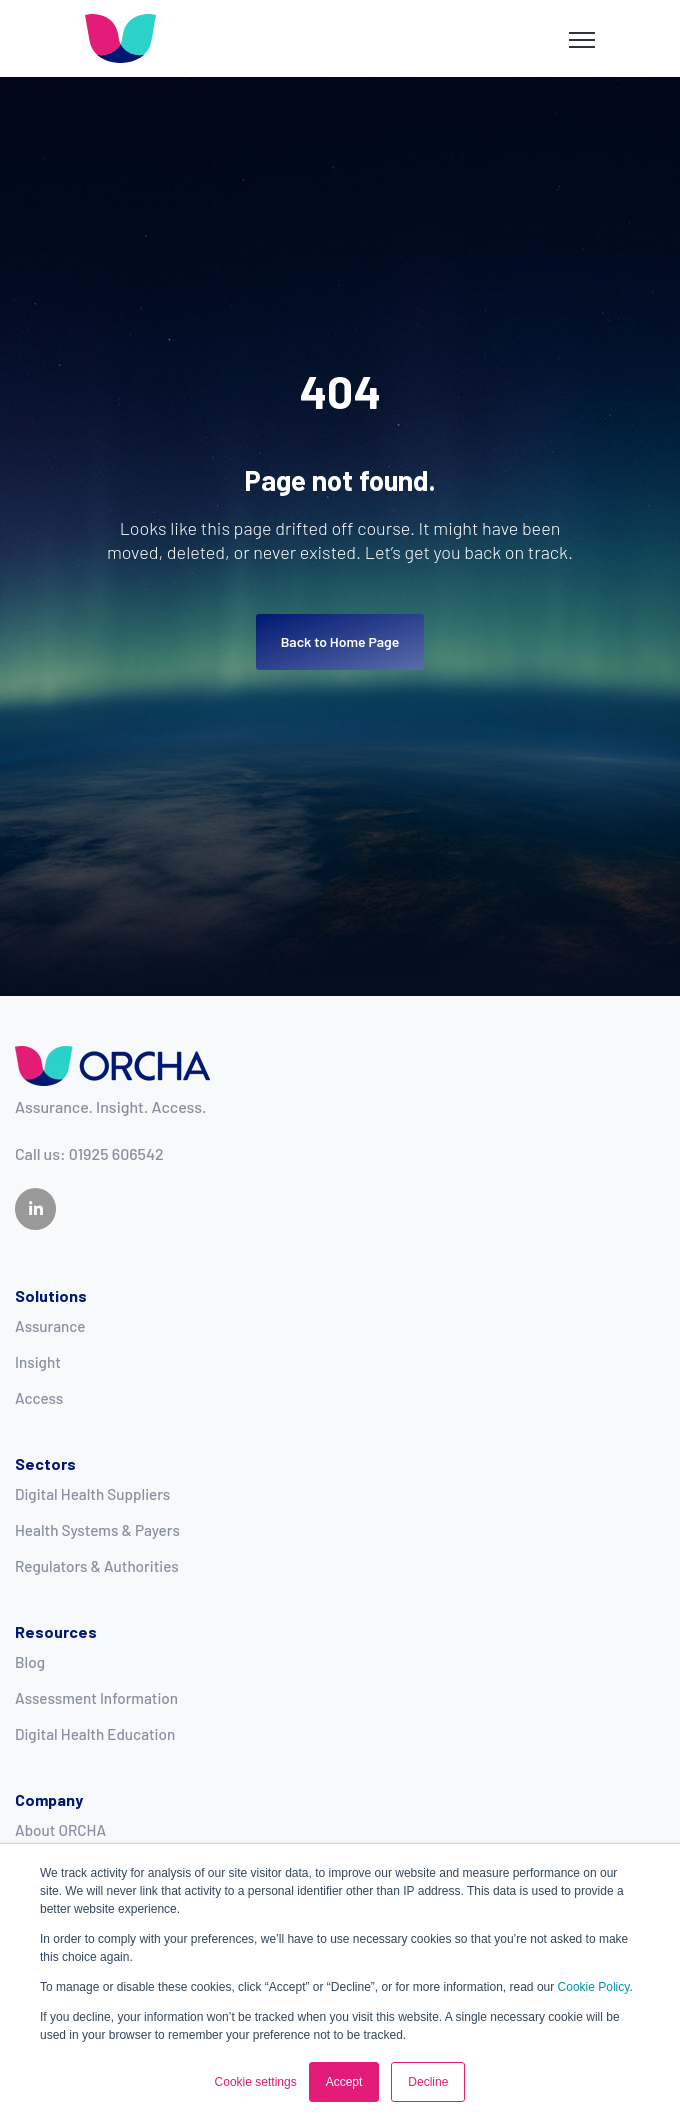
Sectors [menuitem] (45, 1463)
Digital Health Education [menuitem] (95, 1734)
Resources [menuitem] (56, 1631)
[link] (120, 36)
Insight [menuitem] (38, 1362)
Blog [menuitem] (30, 1662)
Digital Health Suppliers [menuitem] (92, 1494)
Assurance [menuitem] (50, 1326)
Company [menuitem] (49, 1799)
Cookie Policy (594, 1987)
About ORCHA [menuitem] (60, 1830)
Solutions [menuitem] (51, 1295)
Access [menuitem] (39, 1398)
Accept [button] (344, 2082)
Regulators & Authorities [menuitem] (97, 1566)
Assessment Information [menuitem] (96, 1698)
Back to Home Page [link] (340, 641)
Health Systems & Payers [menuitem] (97, 1530)
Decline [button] (428, 2082)
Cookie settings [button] (256, 2082)
